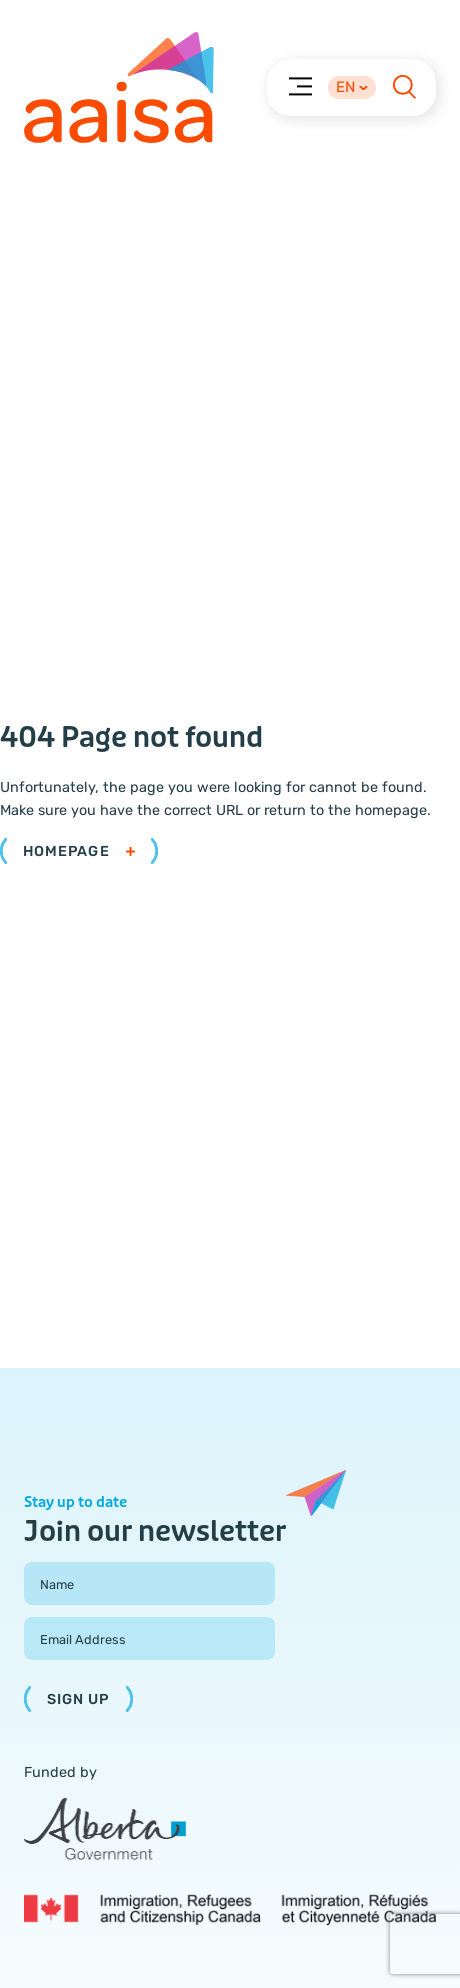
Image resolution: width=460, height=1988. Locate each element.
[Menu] (299, 85)
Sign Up (78, 1699)
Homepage (79, 851)
